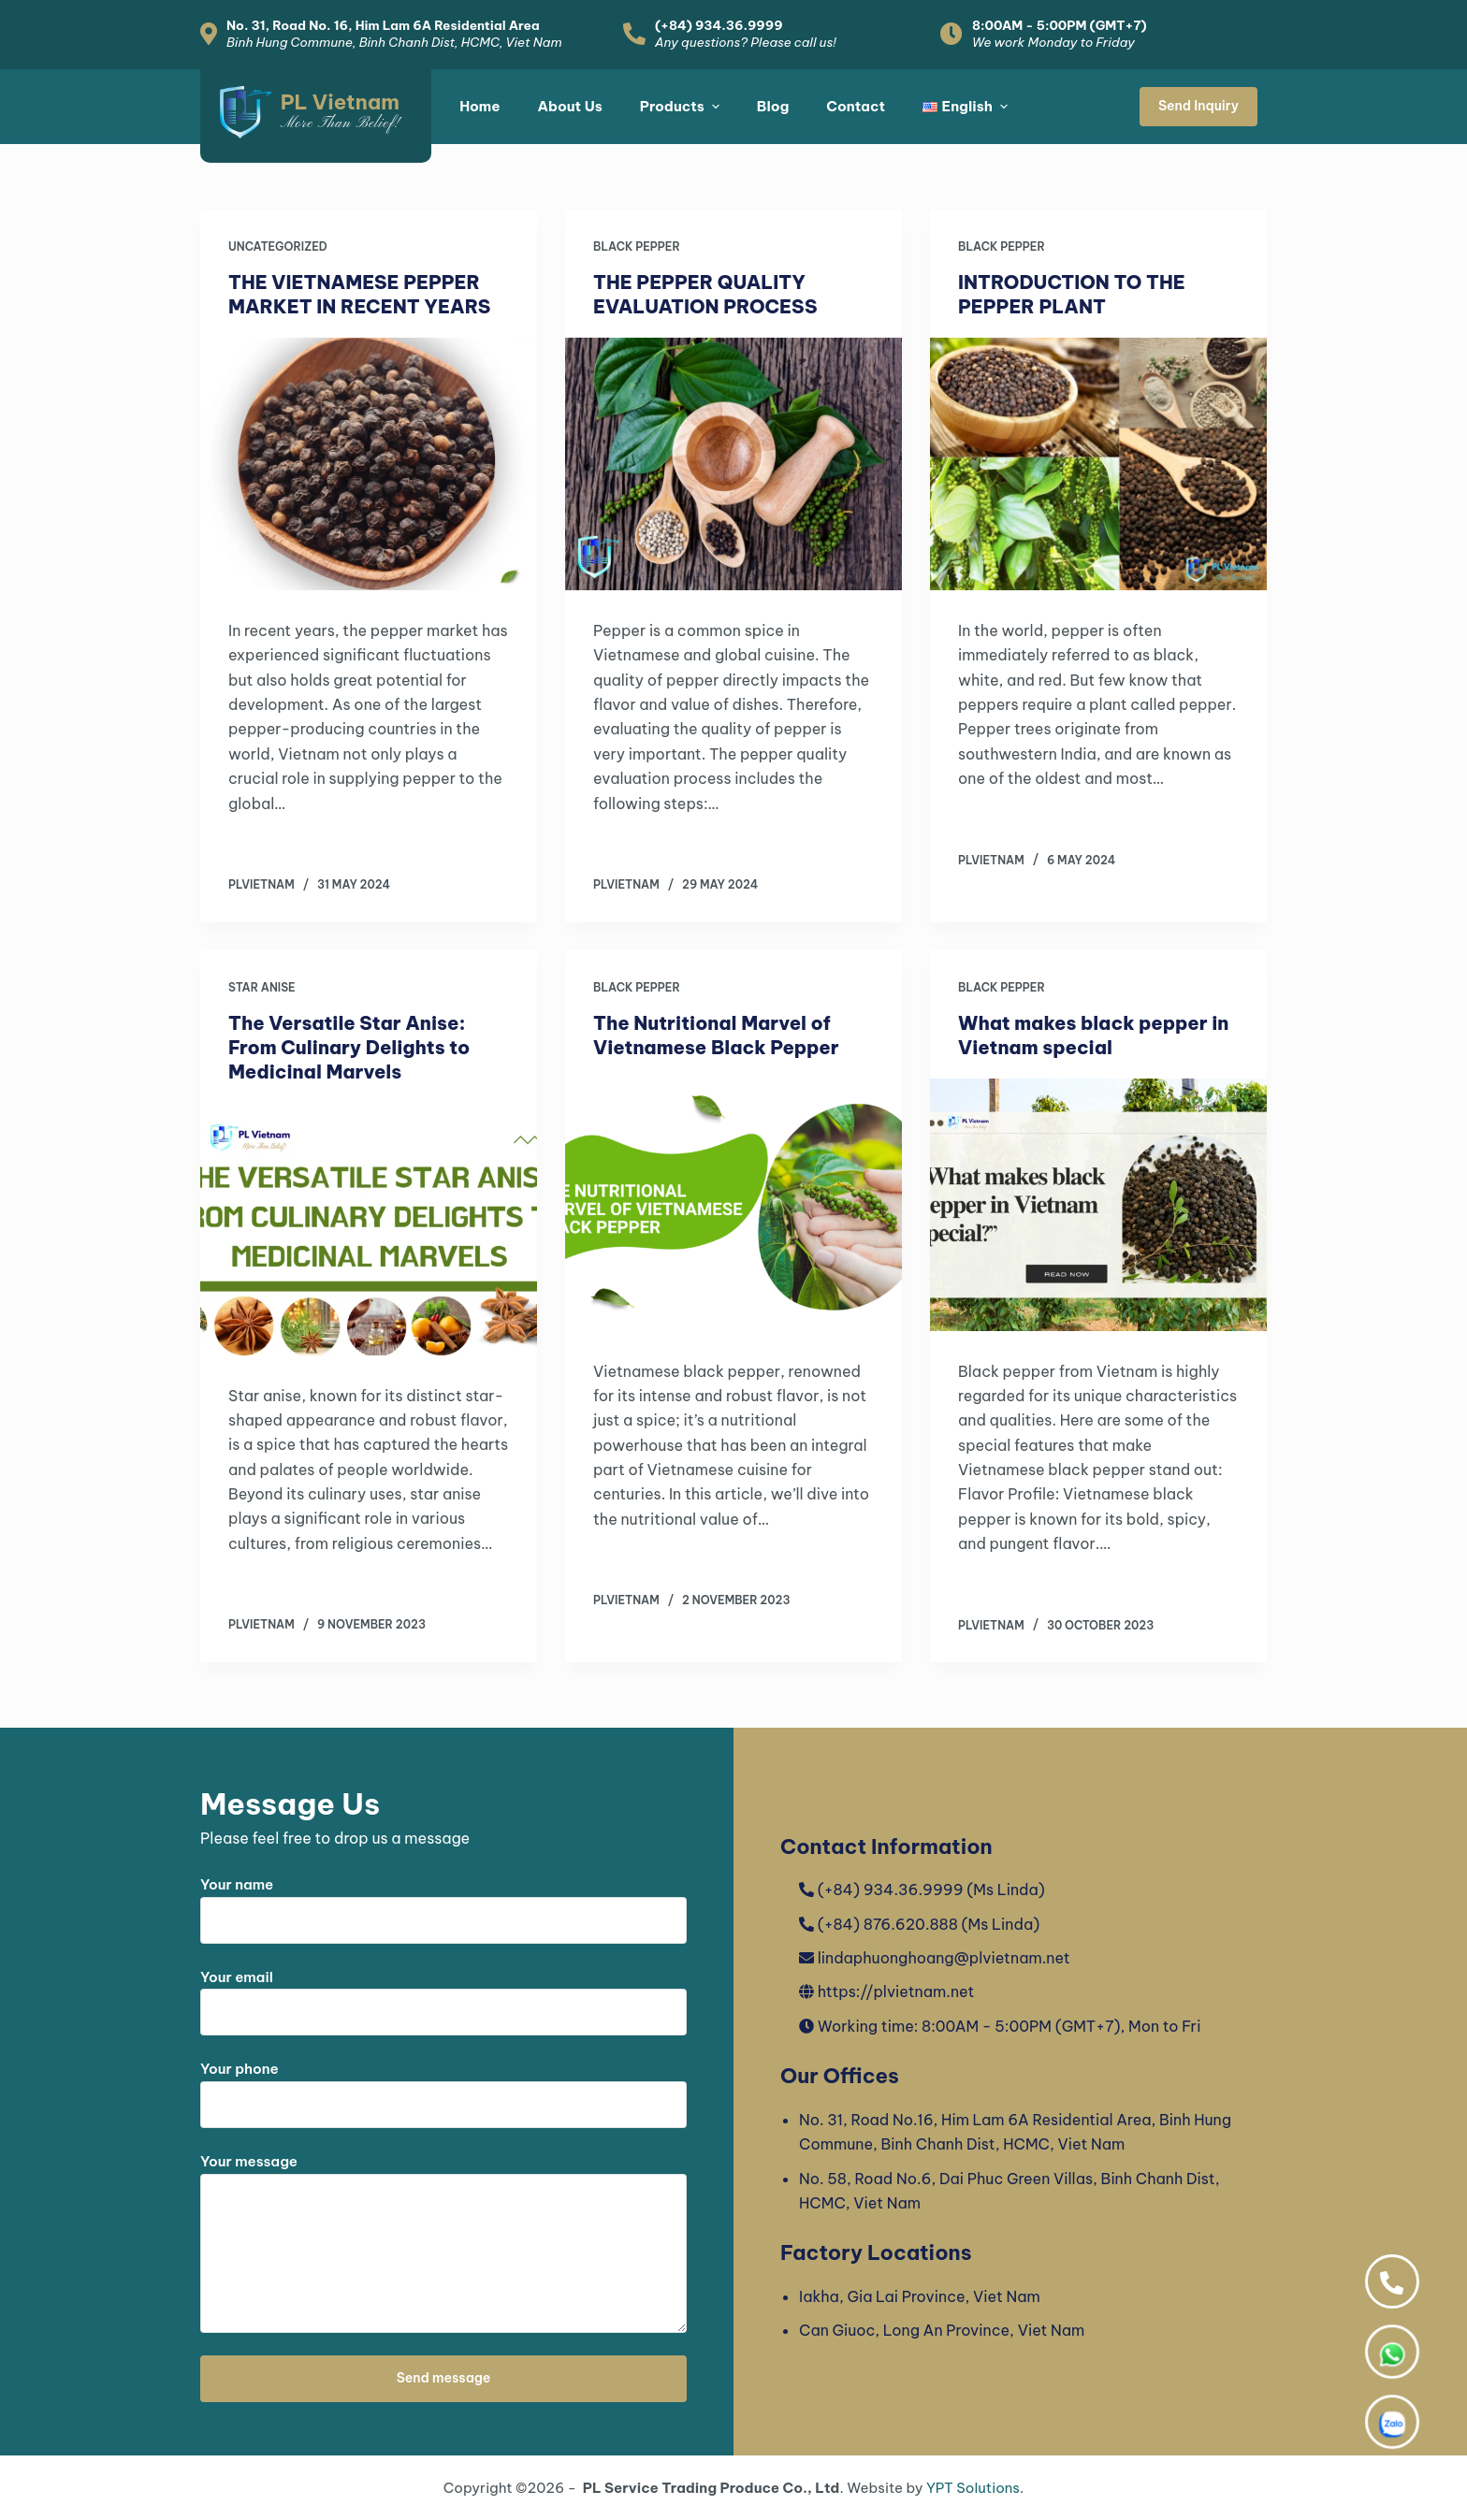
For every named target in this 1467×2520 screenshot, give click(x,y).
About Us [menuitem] (569, 106)
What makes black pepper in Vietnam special (1093, 1035)
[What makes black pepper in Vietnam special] (1098, 1205)
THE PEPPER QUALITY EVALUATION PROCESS (705, 294)
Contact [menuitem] (855, 106)
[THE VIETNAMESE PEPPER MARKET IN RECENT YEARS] (368, 464)
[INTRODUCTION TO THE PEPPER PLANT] (1098, 464)
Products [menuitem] (682, 106)
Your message (443, 2242)
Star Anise (262, 987)
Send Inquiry (1198, 105)
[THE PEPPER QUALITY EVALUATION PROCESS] (733, 464)
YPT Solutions (973, 2488)
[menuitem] (965, 106)
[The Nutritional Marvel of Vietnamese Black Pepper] (733, 1205)
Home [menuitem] (479, 106)
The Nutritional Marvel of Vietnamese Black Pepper (716, 1035)
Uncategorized (277, 246)
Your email (443, 1995)
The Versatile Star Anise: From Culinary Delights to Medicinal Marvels (349, 1047)
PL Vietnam (340, 102)
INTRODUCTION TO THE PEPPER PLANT (1071, 294)
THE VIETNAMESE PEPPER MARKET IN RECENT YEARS (359, 294)
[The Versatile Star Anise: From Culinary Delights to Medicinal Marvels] (368, 1229)
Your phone (443, 2087)
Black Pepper (636, 246)
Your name (443, 1903)
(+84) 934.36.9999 (719, 25)
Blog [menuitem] (773, 106)
